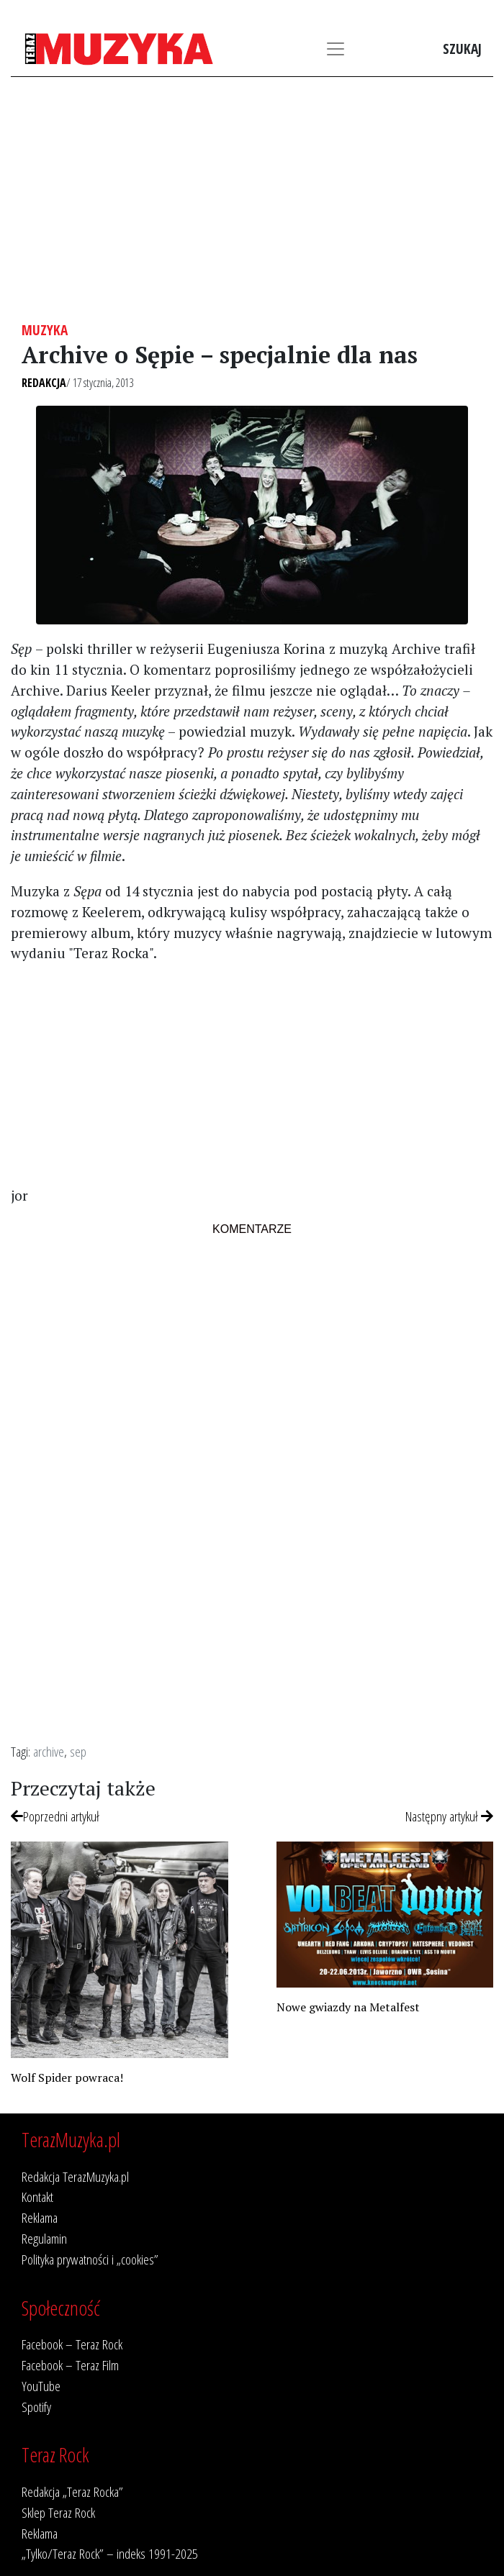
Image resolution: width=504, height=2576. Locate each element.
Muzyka (45, 330)
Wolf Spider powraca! (67, 2077)
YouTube (41, 2385)
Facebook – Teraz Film (70, 2365)
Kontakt (37, 2196)
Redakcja (44, 383)
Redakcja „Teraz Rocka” (72, 2491)
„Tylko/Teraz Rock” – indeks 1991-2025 (110, 2553)
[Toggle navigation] (335, 49)
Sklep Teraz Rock (58, 2512)
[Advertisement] (252, 199)
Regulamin (44, 2238)
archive (48, 1751)
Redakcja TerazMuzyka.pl (75, 2176)
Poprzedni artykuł (55, 1816)
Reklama (40, 2217)
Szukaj (462, 48)
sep (78, 1751)
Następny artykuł (449, 1816)
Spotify (36, 2406)
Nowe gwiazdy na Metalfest (348, 2007)
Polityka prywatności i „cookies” (90, 2259)
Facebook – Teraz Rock (72, 2344)
